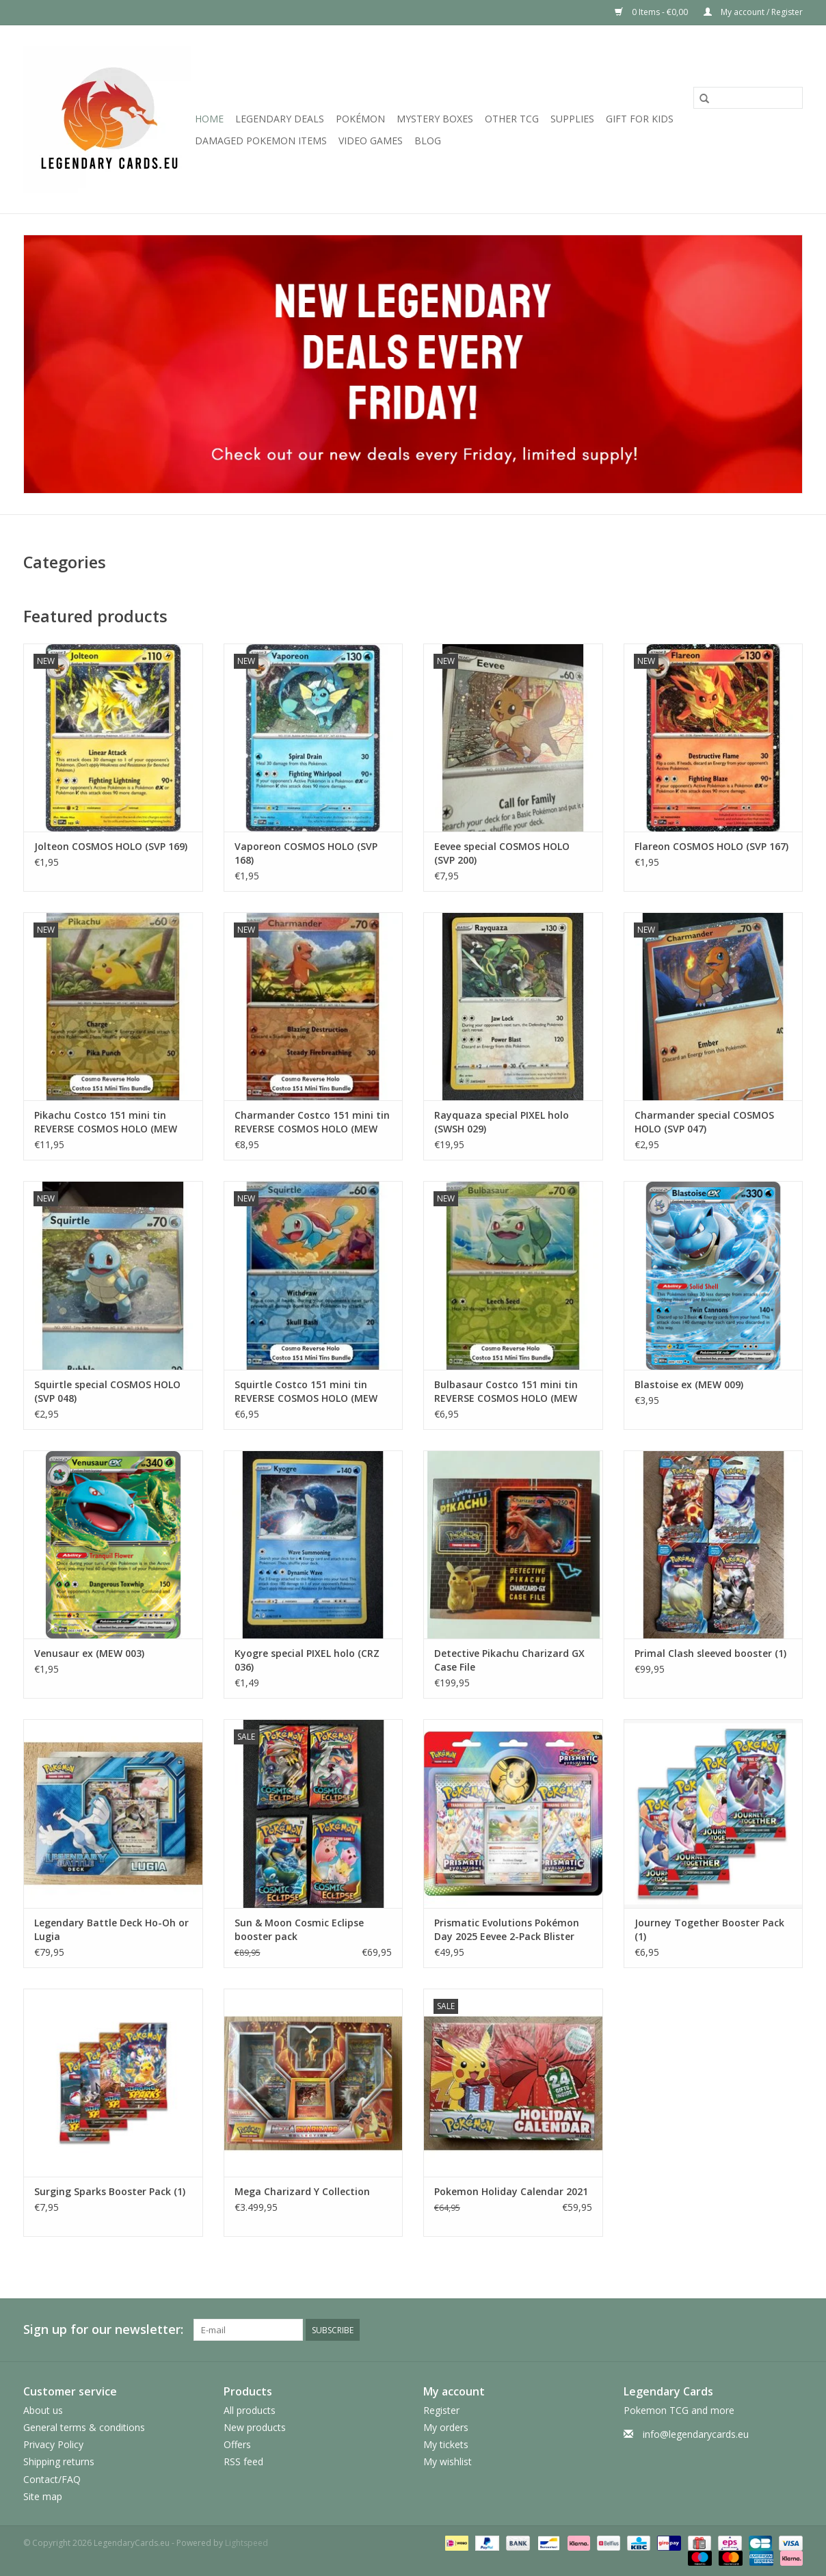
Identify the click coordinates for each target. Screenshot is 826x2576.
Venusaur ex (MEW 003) (89, 1653)
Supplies (572, 118)
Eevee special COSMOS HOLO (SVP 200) (502, 853)
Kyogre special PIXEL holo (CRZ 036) (307, 1660)
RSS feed (243, 2461)
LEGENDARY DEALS (279, 118)
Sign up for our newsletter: (103, 2329)
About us (43, 2410)
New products (255, 2427)
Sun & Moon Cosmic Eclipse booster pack (299, 1929)
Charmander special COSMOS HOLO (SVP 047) (704, 1121)
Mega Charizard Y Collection (302, 2191)
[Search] (748, 98)
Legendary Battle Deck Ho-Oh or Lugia (111, 1929)
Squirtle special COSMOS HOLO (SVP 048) (107, 1391)
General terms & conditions (84, 2427)
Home (209, 118)
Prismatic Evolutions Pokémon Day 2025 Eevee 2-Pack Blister (506, 1929)
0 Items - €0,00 (652, 12)
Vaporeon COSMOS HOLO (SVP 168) (306, 853)
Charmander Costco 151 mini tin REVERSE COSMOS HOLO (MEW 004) (312, 1122)
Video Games (370, 140)
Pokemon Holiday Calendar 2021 (511, 2191)
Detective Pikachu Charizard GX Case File (509, 1660)
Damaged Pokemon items (261, 140)
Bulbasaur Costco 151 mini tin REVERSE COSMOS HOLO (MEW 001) (506, 1391)
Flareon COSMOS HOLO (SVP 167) (711, 846)
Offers (237, 2444)
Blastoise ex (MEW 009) (689, 1384)
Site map (42, 2496)
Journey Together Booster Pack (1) (709, 1929)
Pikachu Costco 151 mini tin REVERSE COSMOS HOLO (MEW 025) (105, 1122)
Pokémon (360, 118)
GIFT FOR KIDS (640, 118)
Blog (427, 140)
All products (250, 2410)
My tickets (445, 2444)
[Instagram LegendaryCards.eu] (792, 2330)
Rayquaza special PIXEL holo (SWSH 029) (501, 1121)
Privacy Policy (53, 2444)
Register (441, 2410)
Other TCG (512, 118)
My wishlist (447, 2461)
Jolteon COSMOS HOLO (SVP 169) (110, 846)
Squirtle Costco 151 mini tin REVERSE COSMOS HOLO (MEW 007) (306, 1391)
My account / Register (753, 12)
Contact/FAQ (52, 2479)
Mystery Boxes (435, 118)
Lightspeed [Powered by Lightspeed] (246, 2543)
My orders (445, 2427)
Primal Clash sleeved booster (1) (710, 1653)
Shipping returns (58, 2461)
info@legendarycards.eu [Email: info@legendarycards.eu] (696, 2434)
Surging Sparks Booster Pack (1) (109, 2191)
